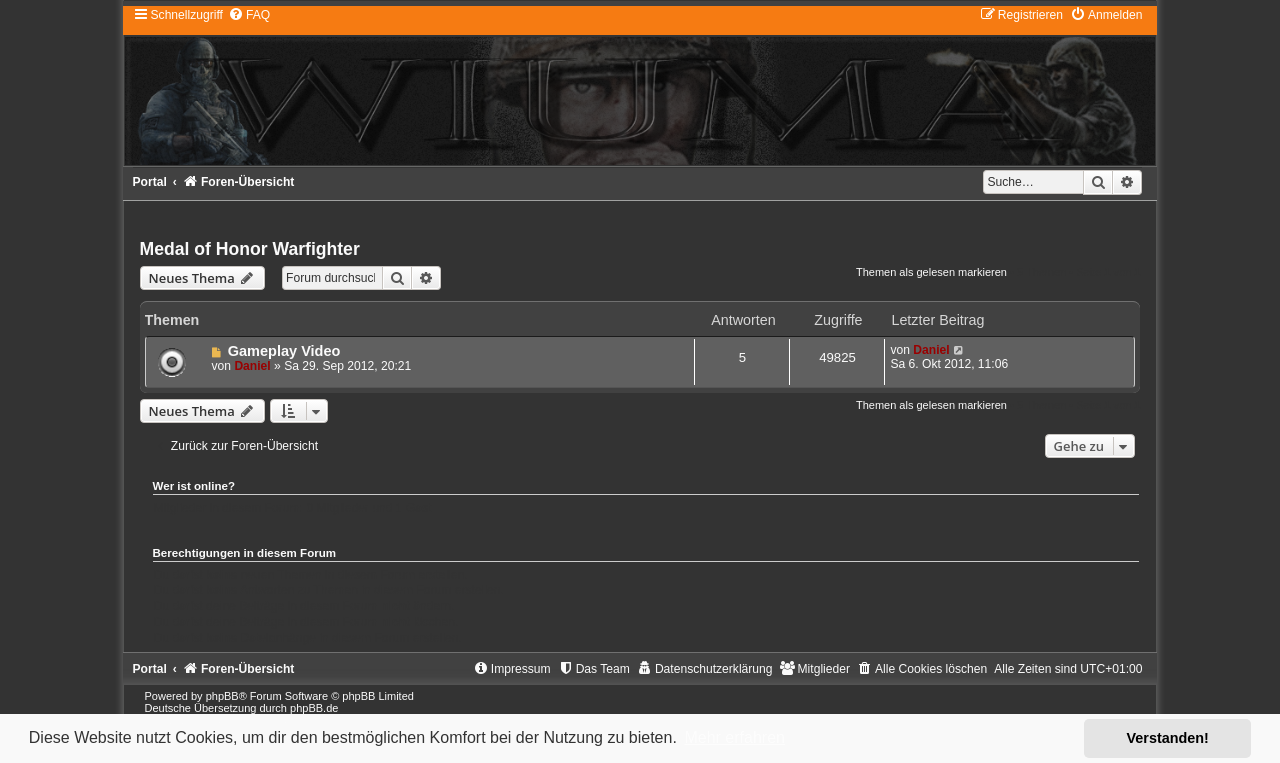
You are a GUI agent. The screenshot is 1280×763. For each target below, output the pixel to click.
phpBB (222, 696)
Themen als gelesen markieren (931, 272)
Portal (150, 182)
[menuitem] (249, 15)
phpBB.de (314, 708)
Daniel (252, 366)
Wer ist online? (194, 486)
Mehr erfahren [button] (734, 737)
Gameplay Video (284, 351)
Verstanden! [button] (1168, 738)
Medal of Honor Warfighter (250, 249)
